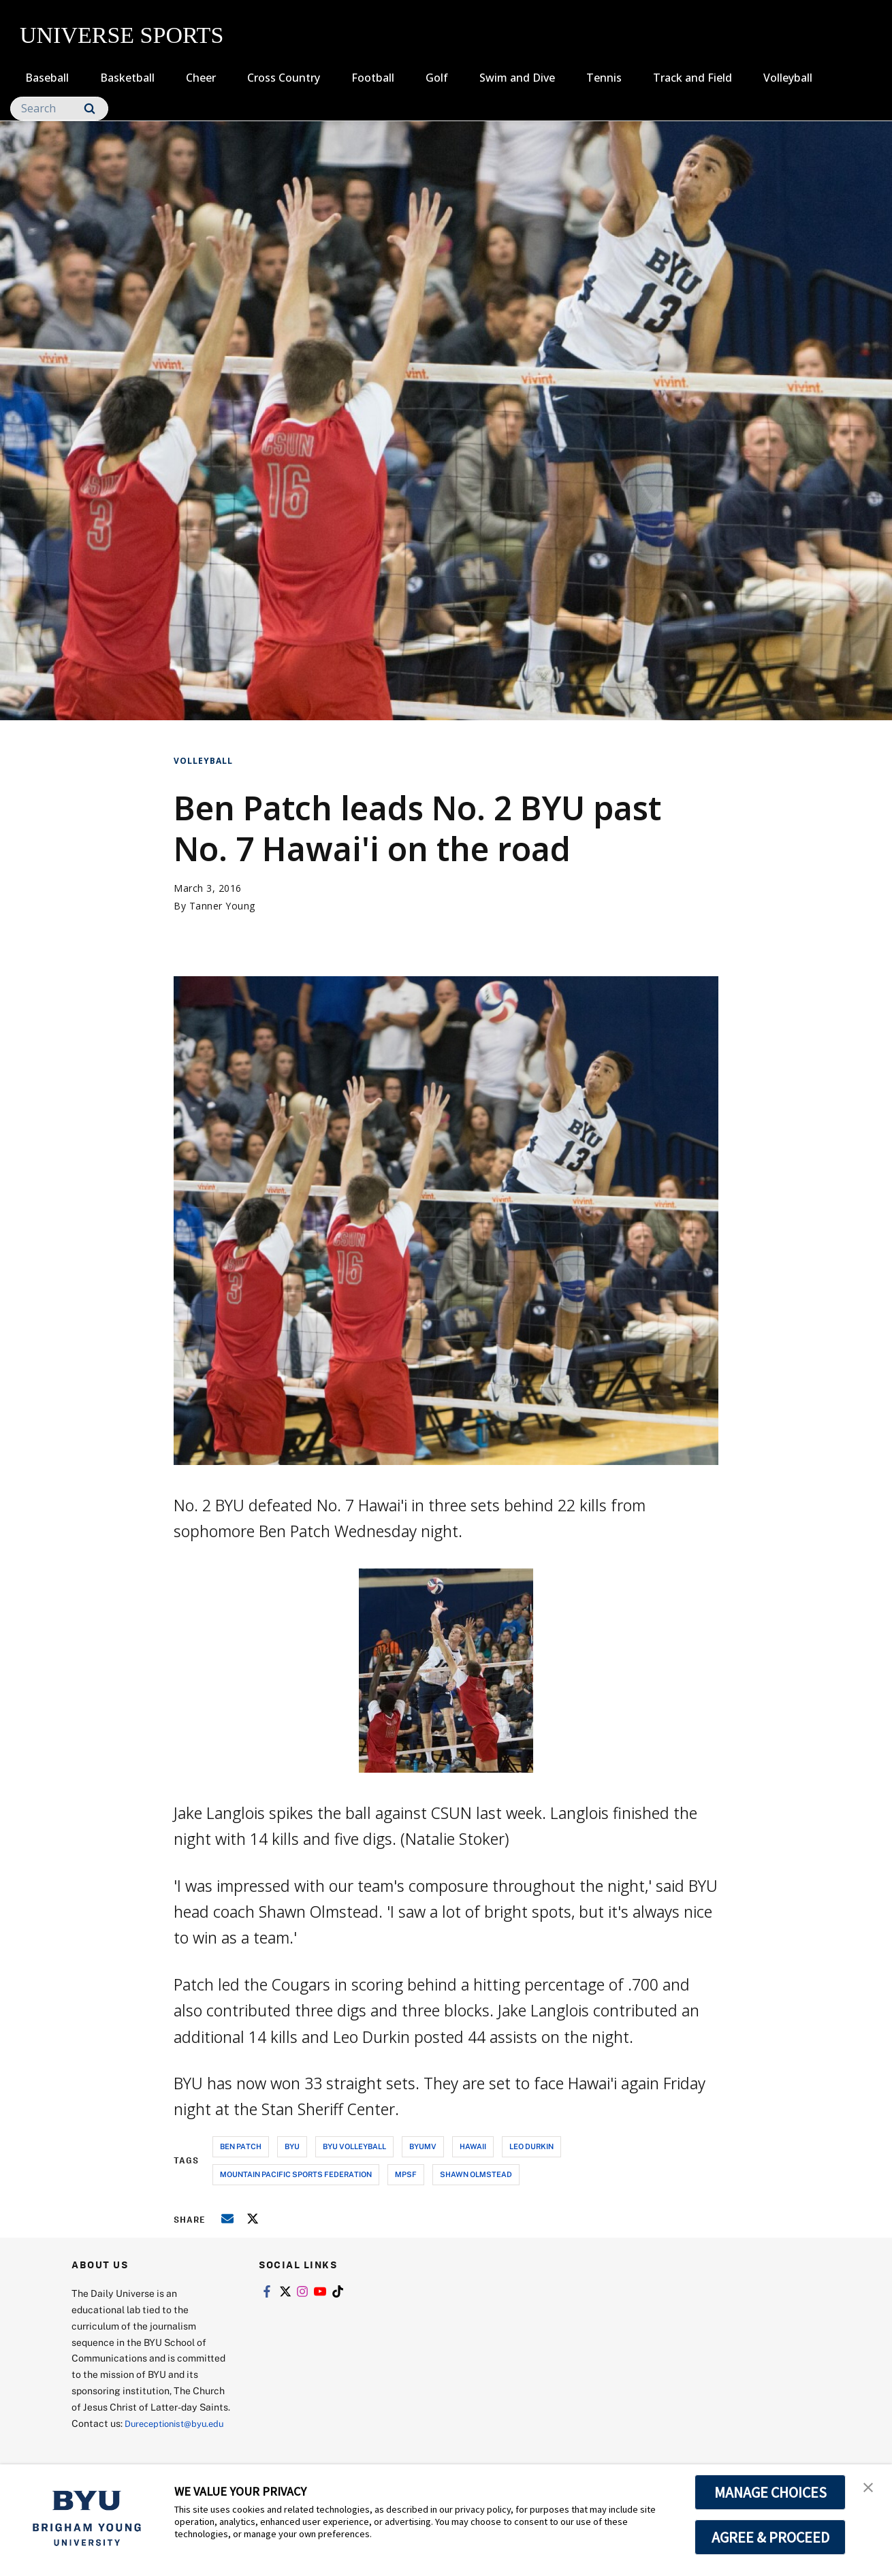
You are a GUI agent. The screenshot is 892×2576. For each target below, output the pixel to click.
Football (372, 77)
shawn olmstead (476, 2174)
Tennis (604, 77)
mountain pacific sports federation (296, 2174)
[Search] (59, 108)
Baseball (47, 77)
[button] (869, 2489)
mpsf (406, 2174)
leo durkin (531, 2146)
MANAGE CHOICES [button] (770, 2492)
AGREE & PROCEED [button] (770, 2537)
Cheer (201, 77)
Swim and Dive (517, 77)
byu (292, 2146)
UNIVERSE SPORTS (121, 35)
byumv (422, 2146)
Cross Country (283, 77)
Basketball (127, 77)
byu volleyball (354, 2146)
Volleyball (787, 77)
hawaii (473, 2146)
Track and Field (692, 77)
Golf (437, 77)
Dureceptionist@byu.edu (126, 2439)
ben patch (240, 2146)
